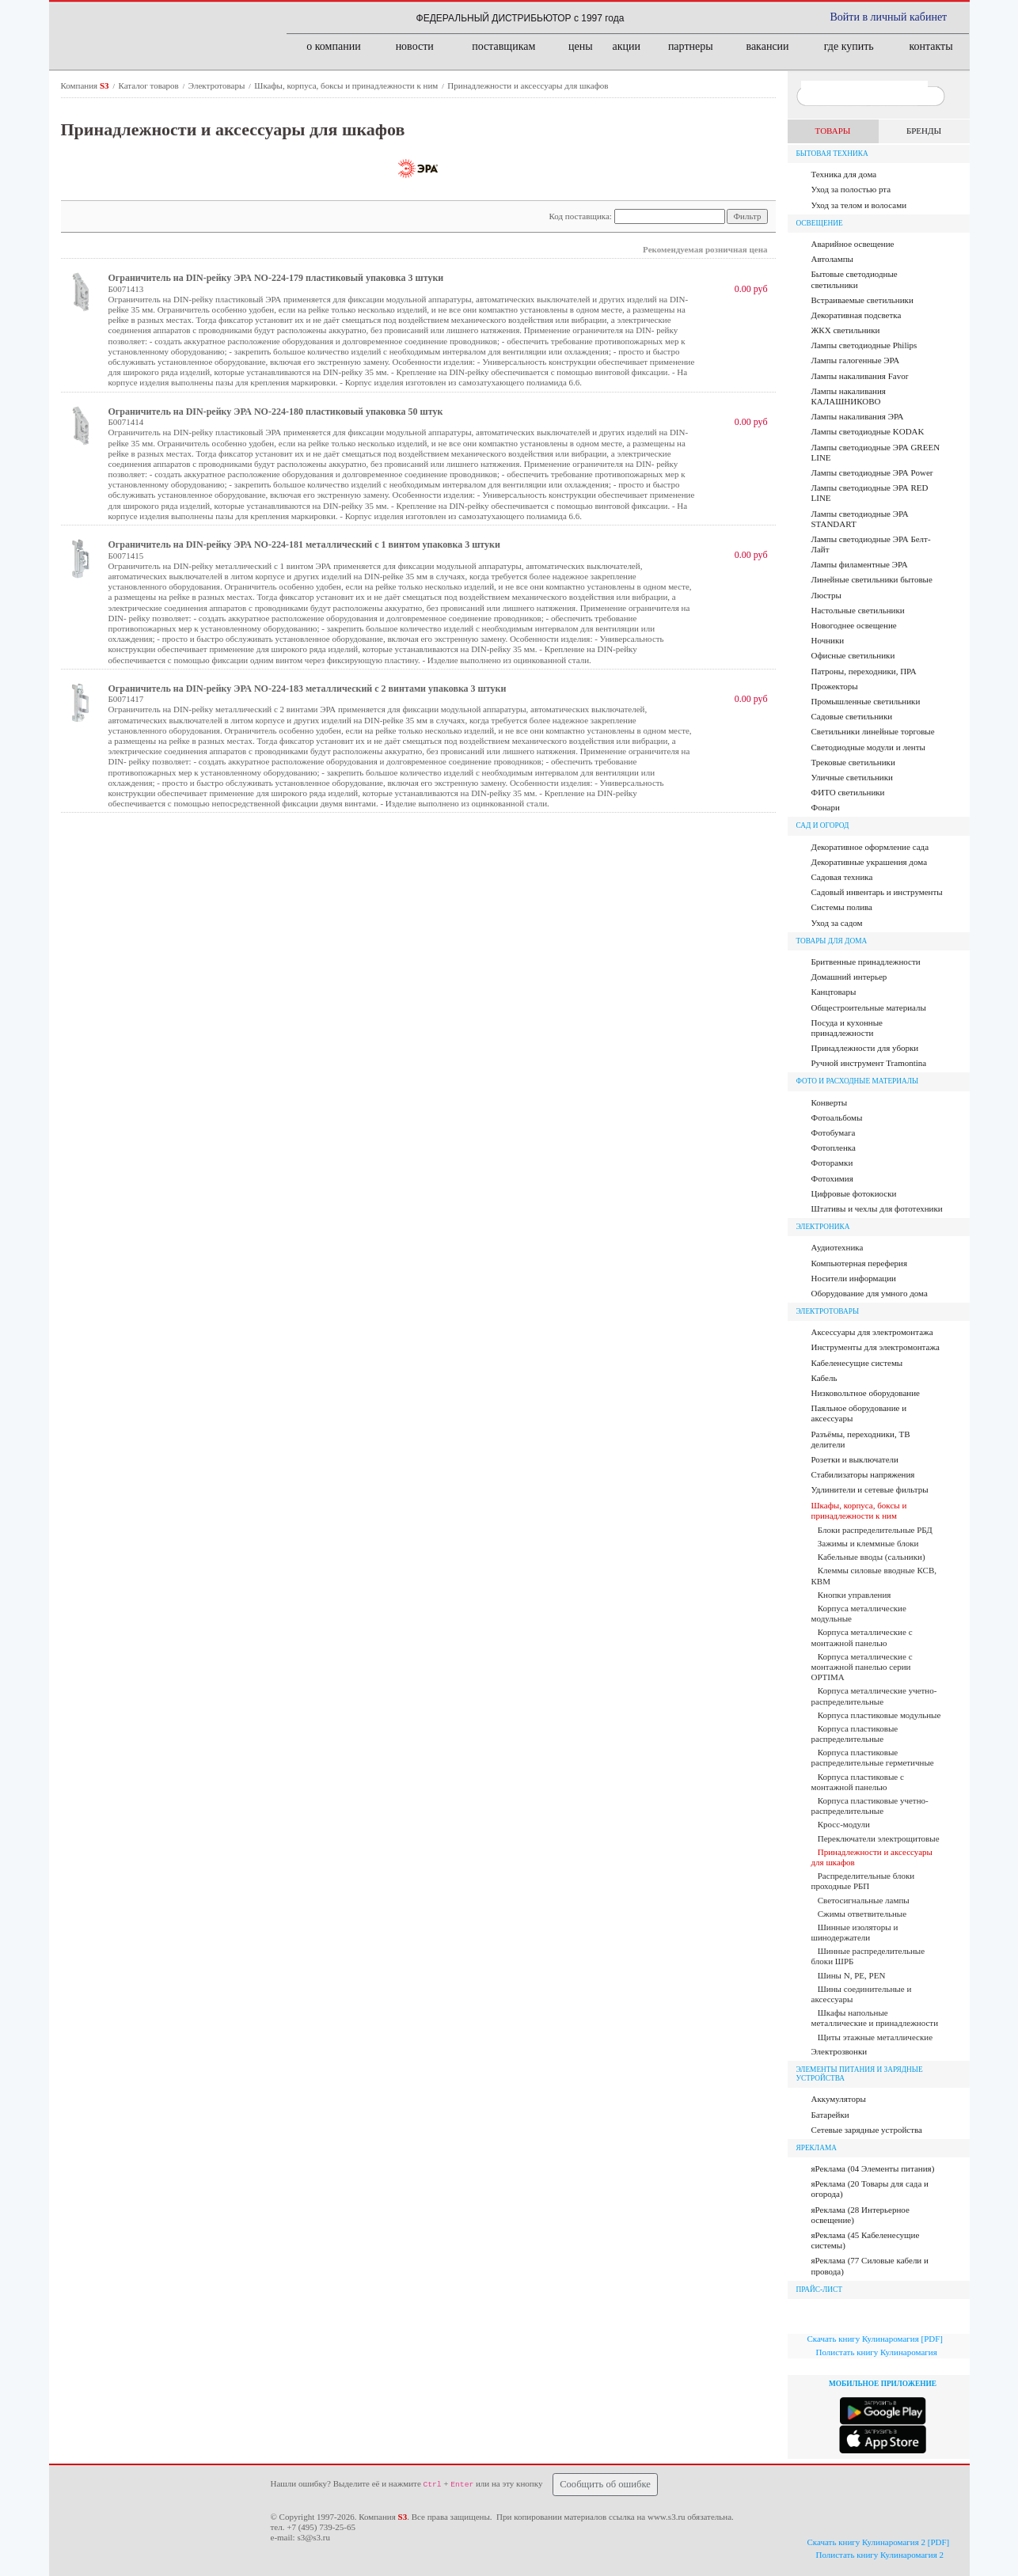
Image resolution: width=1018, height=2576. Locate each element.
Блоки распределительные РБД (875, 1530)
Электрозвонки (839, 2051)
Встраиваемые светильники (862, 300)
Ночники (828, 640)
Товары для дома (832, 941)
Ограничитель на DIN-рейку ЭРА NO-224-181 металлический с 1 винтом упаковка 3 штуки (304, 544)
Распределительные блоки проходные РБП (863, 1881)
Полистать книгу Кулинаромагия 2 (880, 2554)
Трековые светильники (853, 762)
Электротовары (217, 85)
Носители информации (853, 1278)
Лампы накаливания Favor (860, 376)
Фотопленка (833, 1147)
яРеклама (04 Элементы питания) (873, 2168)
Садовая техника (842, 877)
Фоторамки (832, 1162)
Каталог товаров (150, 85)
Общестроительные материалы (868, 1007)
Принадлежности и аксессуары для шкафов (527, 85)
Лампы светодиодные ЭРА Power (872, 472)
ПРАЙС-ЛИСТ (819, 2289)
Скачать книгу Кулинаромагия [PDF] (875, 2338)
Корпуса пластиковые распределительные (854, 1733)
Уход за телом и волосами (859, 205)
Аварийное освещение (853, 243)
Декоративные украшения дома (869, 862)
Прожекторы (834, 686)
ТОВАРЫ (833, 130)
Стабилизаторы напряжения (863, 1474)
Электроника (823, 1227)
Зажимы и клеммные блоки (868, 1543)
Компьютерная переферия (859, 1263)
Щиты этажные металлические (875, 2037)
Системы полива (841, 907)
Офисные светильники (853, 655)
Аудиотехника (837, 1247)
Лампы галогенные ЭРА (855, 360)
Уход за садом (837, 923)
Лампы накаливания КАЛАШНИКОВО (848, 396)
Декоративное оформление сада (870, 847)
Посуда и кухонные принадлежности (847, 1028)
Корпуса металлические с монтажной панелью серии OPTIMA (862, 1667)
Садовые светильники (852, 716)
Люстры (826, 595)
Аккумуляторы (838, 2099)
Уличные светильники (852, 777)
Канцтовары (834, 991)
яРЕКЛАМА (816, 2148)
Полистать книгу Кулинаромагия (876, 2352)
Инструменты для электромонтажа (875, 1347)
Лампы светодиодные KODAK (868, 431)
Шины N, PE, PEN (852, 1975)
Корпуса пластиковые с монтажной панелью (857, 1782)
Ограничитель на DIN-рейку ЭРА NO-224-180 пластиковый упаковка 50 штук (275, 411)
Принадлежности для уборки (865, 1048)
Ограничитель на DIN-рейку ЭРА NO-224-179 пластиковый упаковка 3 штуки (276, 277)
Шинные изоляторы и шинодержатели (854, 1932)
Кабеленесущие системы (857, 1363)
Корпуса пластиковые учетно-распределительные (870, 1805)
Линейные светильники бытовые (872, 579)
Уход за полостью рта (851, 189)
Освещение (819, 223)
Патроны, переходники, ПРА (864, 671)
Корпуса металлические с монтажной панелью (862, 1637)
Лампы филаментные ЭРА (859, 564)
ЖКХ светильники (845, 330)
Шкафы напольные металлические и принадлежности (875, 2018)
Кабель (824, 1378)
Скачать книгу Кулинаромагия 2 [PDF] (878, 2542)
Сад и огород (822, 825)
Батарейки (830, 2114)
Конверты (829, 1102)
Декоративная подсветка (856, 315)
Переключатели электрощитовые (879, 1838)
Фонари (825, 807)
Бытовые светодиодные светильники (854, 279)
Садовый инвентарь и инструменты (877, 892)
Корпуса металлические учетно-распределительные (874, 1695)
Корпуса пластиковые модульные (879, 1715)
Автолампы (832, 259)
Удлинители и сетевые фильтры (870, 1489)
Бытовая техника (832, 153)
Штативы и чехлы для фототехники (877, 1208)
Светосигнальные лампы (864, 1900)
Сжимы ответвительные (862, 1913)
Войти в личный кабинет (889, 17)
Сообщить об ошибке (605, 2484)
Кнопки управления (854, 1594)
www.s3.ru (667, 2516)
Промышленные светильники (866, 701)
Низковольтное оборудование (865, 1393)
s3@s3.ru (313, 2537)
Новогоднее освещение (854, 625)
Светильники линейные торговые (873, 731)
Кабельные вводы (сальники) (871, 1556)
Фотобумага (833, 1132)
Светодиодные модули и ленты (868, 747)
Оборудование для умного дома (869, 1293)
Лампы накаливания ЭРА (857, 416)
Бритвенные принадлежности (866, 961)
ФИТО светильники (848, 792)
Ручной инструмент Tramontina (869, 1063)
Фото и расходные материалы (857, 1081)
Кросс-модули (844, 1824)
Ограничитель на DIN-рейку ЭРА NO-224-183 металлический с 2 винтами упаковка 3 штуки (307, 688)
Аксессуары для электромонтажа (872, 1332)
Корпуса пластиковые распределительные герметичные (872, 1757)
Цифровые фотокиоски (854, 1193)
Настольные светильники (858, 610)
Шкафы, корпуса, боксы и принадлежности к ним (347, 85)
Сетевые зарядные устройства (866, 2129)
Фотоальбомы (837, 1117)
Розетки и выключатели (854, 1459)
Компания (86, 85)
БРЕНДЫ (923, 130)
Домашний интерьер (849, 976)
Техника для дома (844, 174)
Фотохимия (832, 1178)
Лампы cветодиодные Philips (864, 345)
